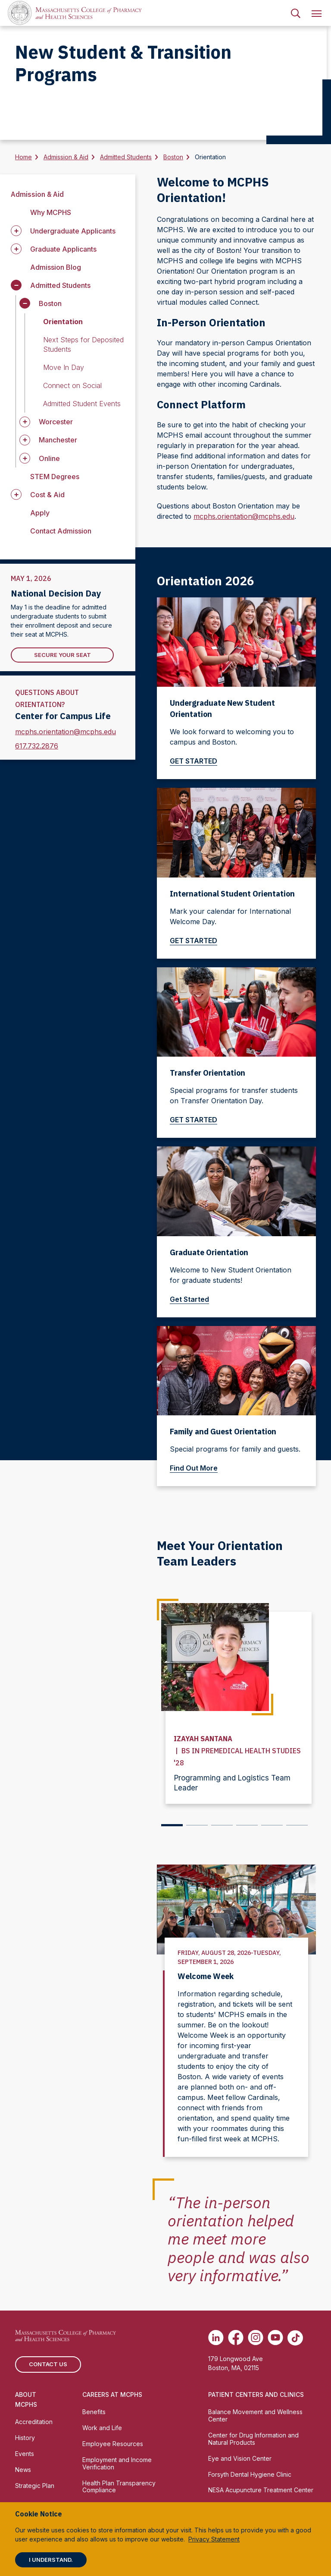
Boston (173, 157)
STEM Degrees (54, 476)
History (25, 2436)
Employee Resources (112, 2443)
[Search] (295, 13)
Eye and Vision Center (240, 2457)
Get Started (193, 1299)
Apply (40, 512)
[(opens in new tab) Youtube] (275, 2337)
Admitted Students (126, 157)
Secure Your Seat (62, 654)
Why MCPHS (50, 212)
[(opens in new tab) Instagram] (255, 2337)
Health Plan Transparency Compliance (119, 2485)
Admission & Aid (66, 157)
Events (24, 2452)
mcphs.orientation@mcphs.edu (65, 731)
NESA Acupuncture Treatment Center (260, 2489)
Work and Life (102, 2427)
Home (23, 157)
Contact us (48, 2363)
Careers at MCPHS (112, 2393)
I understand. (51, 2559)
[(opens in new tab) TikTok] (295, 2337)
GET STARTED (197, 761)
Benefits (94, 2411)
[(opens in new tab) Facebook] (236, 2337)
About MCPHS (26, 2398)
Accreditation (34, 2420)
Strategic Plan (34, 2484)
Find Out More (197, 1468)
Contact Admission (60, 531)
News (23, 2468)
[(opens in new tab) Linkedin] (216, 2337)
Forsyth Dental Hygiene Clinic (249, 2473)
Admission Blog (55, 267)
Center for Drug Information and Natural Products (253, 2438)
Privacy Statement (214, 2539)
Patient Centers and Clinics (256, 2393)
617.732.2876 (36, 746)
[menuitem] (295, 13)
